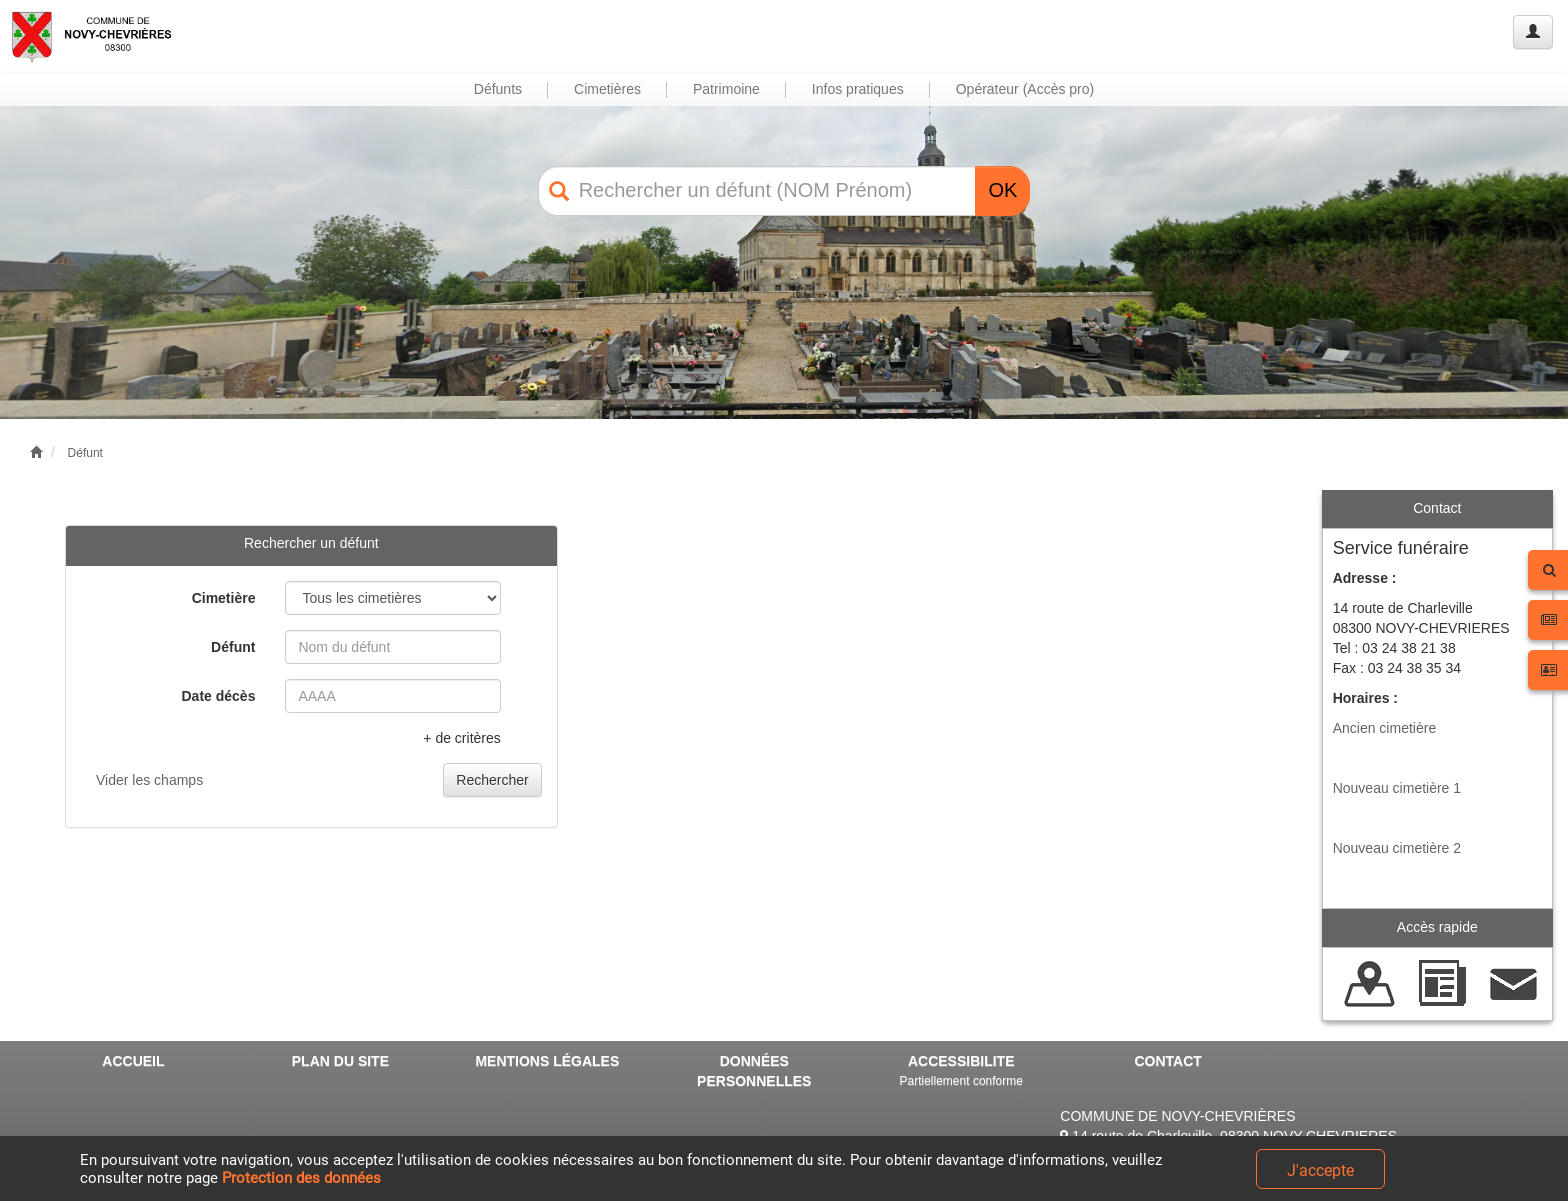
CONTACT (1167, 1061)
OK (1002, 190)
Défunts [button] (498, 89)
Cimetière (224, 598)
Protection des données (301, 1178)
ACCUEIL (133, 1061)
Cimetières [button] (607, 89)
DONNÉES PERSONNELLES (754, 1071)
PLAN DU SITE (340, 1061)
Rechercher (492, 780)
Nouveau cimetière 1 (1397, 788)
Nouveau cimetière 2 (1397, 848)
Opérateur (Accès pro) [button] (1025, 89)
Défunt (85, 453)
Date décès (219, 696)
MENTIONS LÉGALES (547, 1061)
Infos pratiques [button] (858, 89)
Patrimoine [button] (726, 89)
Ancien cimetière (1385, 728)
